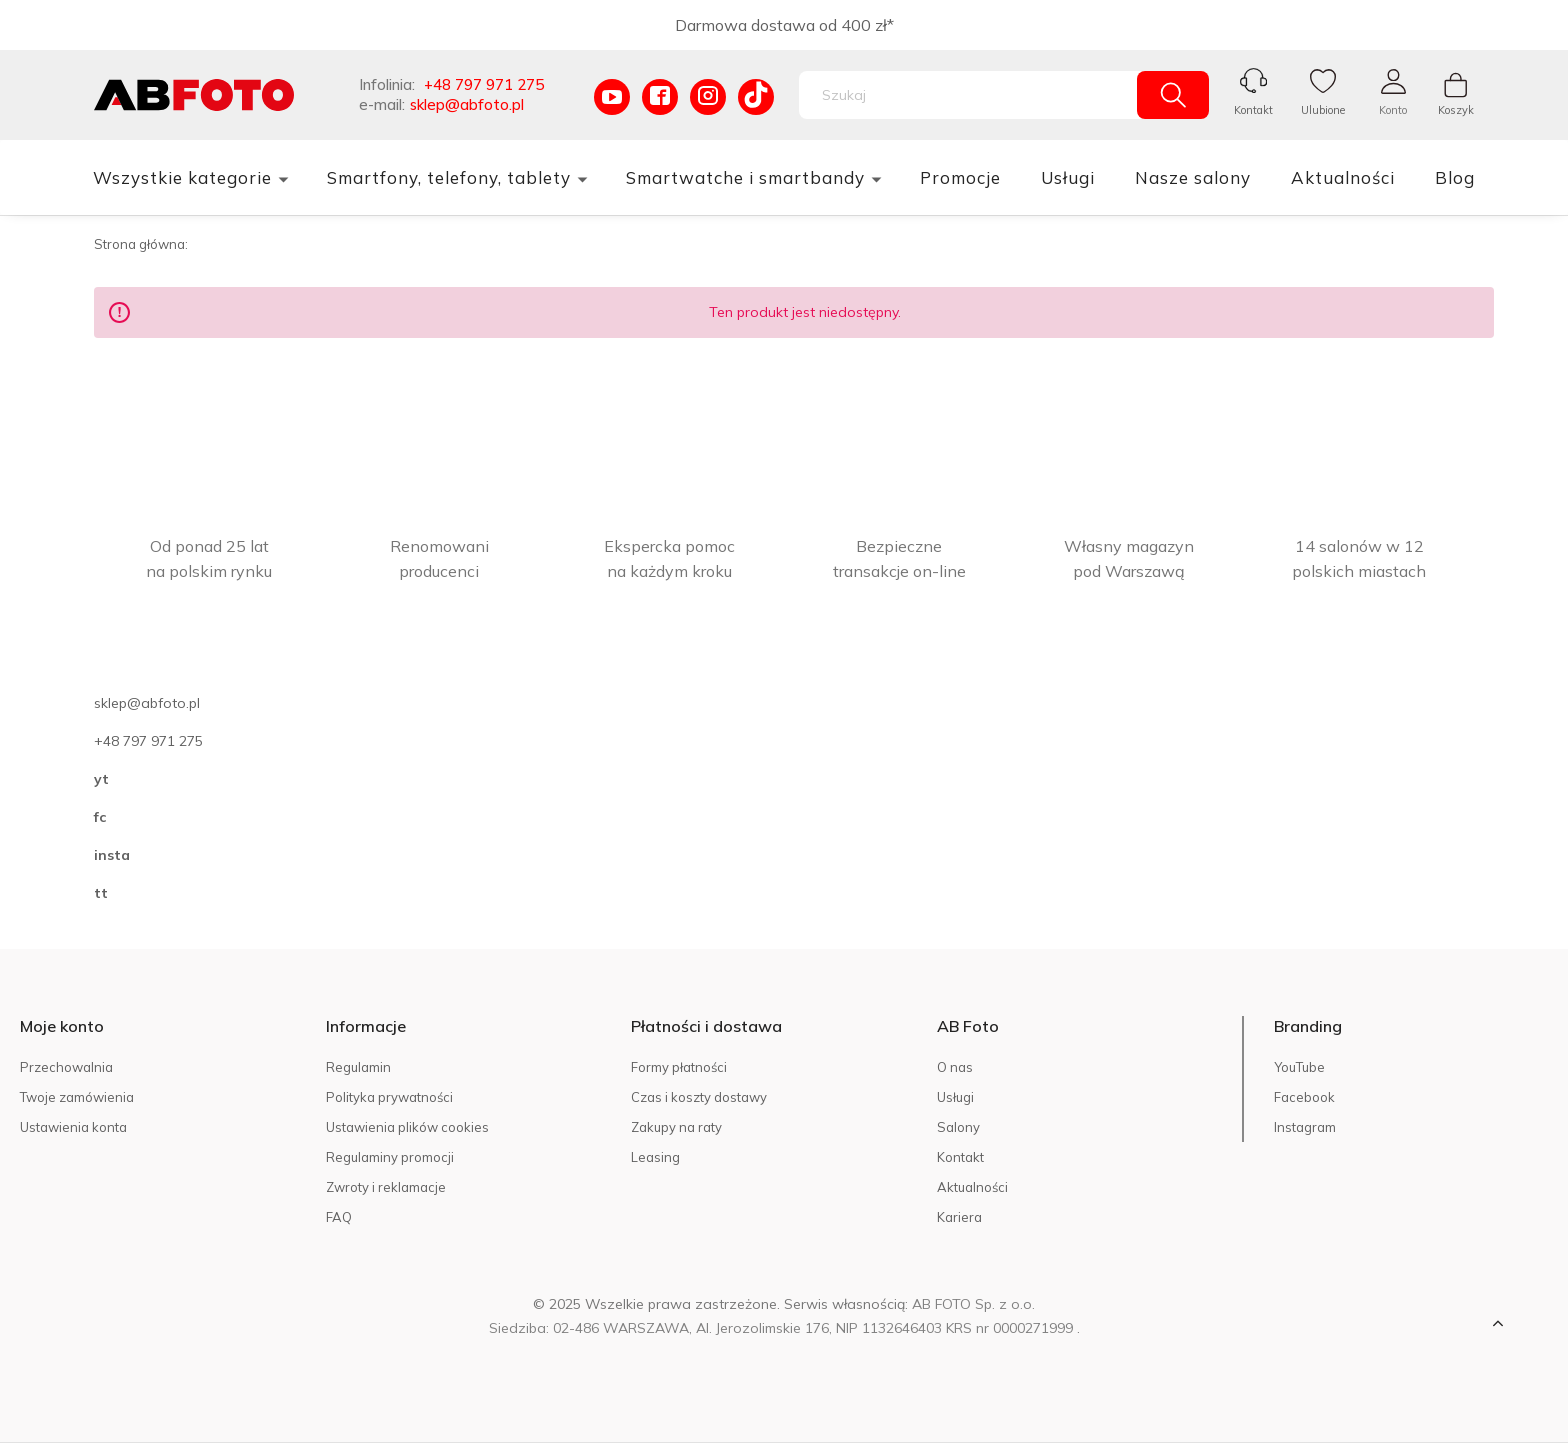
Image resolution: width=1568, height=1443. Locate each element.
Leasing (655, 1157)
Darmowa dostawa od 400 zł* (784, 25)
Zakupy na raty (676, 1127)
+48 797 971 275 (484, 84)
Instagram (1305, 1127)
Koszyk (1456, 110)
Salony (958, 1127)
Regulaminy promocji (390, 1157)
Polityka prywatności (389, 1097)
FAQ (339, 1217)
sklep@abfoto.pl (467, 104)
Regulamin (358, 1067)
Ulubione (1323, 110)
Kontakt (1253, 110)
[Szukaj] (1173, 95)
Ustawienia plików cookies (407, 1127)
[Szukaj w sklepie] (972, 95)
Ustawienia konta (73, 1127)
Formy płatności (679, 1067)
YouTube (1299, 1067)
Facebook (1304, 1097)
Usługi (955, 1097)
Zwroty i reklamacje (386, 1187)
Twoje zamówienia (77, 1097)
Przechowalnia (66, 1067)
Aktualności (972, 1187)
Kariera (959, 1217)
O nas (955, 1067)
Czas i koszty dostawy (699, 1097)
